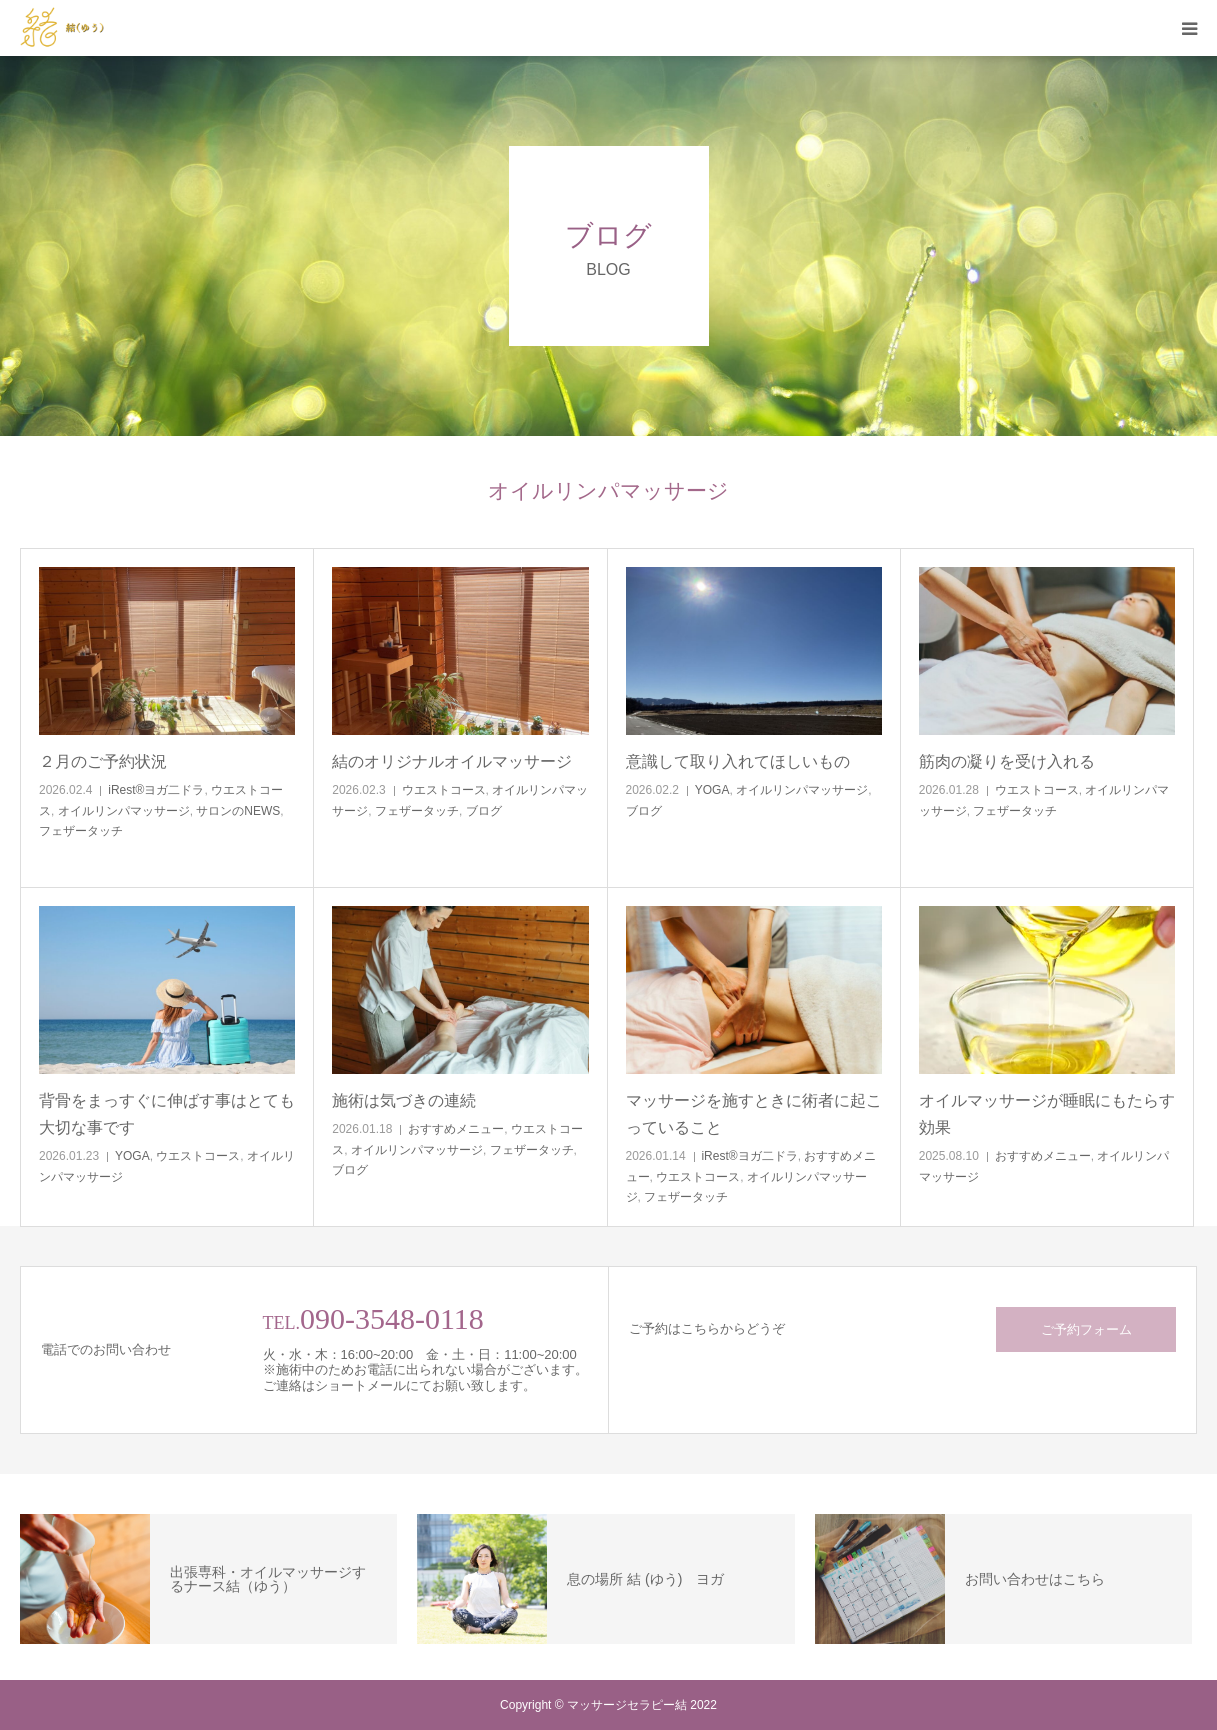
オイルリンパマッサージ (124, 811)
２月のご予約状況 (103, 761)
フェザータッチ (81, 831)
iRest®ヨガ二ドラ (156, 790)
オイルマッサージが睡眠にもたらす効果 (1047, 1114)
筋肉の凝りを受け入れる (1007, 761)
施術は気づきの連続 (404, 1100)
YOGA (712, 790)
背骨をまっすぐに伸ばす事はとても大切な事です (167, 1114)
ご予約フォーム (1086, 1329)
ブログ (484, 811)
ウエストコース (444, 790)
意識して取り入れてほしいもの (738, 761)
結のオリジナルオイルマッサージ (452, 761)
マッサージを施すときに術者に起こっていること (754, 1114)
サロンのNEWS (238, 811)
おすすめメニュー (456, 1129)
